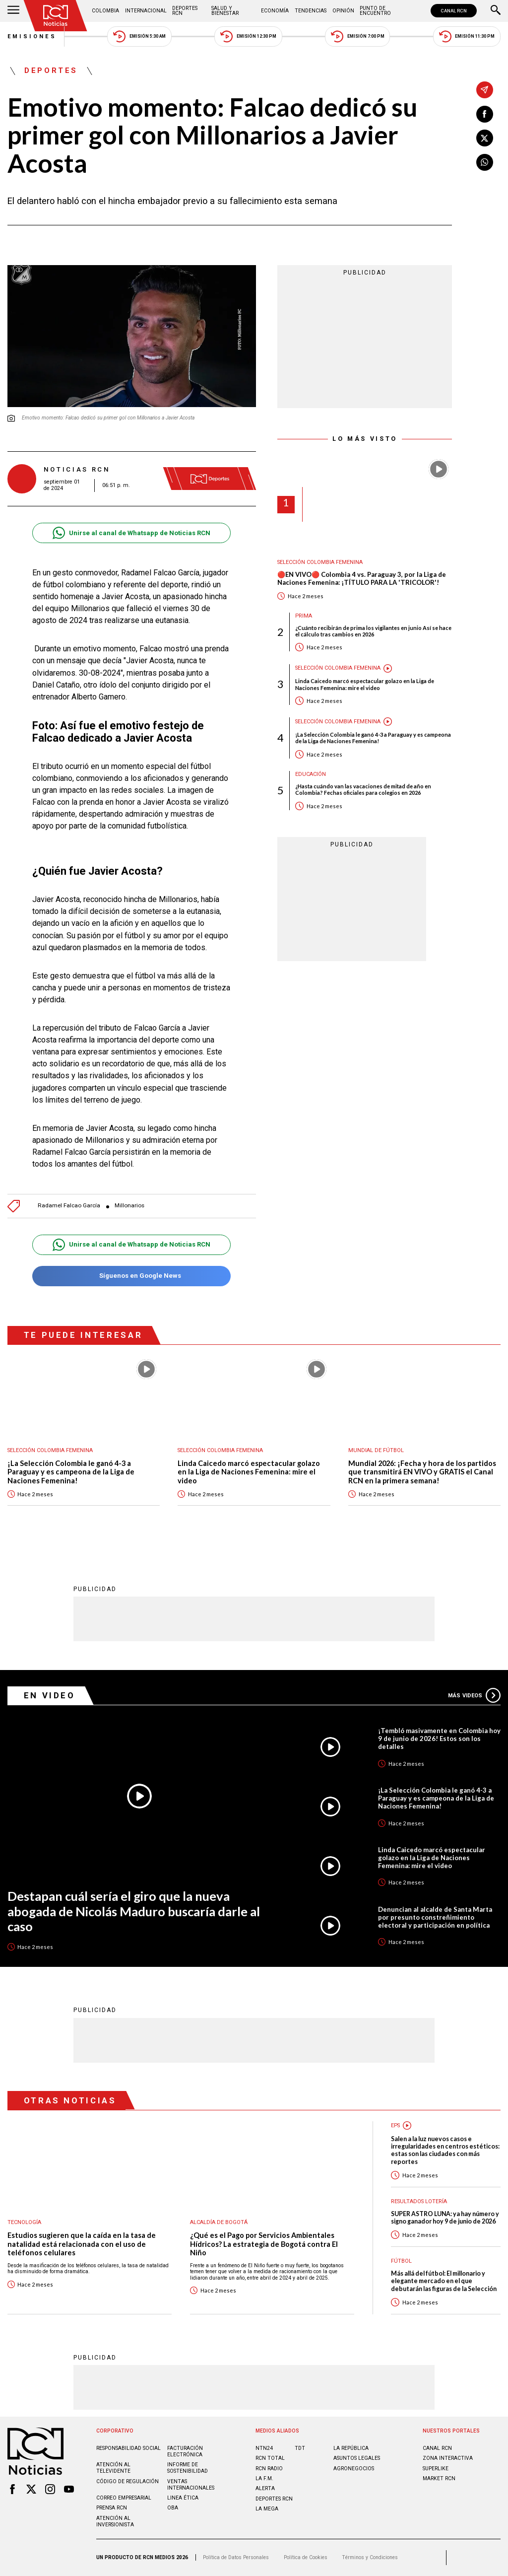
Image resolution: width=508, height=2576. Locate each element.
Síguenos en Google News (131, 1276)
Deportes (51, 71)
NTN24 (264, 2448)
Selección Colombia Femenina (320, 562)
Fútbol (401, 2261)
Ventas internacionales (190, 2484)
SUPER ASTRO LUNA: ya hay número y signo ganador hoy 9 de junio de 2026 (445, 2217)
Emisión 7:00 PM (357, 36)
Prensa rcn (111, 2508)
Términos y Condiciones (370, 2557)
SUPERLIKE (435, 2468)
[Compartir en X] (484, 138)
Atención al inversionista (115, 2521)
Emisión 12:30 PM (248, 36)
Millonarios (129, 1205)
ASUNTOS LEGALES (356, 2458)
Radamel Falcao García (69, 1205)
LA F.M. (264, 2478)
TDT (300, 2448)
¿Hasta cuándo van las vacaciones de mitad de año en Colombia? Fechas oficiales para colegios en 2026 (363, 789)
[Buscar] (496, 11)
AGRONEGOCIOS (353, 2468)
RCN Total (270, 2458)
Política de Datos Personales (236, 2557)
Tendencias (310, 10)
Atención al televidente (113, 2467)
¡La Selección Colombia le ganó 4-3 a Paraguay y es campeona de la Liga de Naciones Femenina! (373, 737)
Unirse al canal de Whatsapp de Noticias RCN (131, 533)
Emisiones (32, 36)
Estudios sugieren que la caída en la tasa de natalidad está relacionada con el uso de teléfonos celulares (81, 2244)
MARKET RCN (439, 2478)
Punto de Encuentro (375, 10)
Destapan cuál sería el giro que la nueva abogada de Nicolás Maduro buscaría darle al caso (133, 1911)
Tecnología (24, 2222)
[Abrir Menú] (13, 11)
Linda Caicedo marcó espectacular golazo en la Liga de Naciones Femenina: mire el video (364, 684)
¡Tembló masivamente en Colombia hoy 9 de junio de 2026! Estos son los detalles (439, 1738)
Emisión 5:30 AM (139, 36)
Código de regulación (127, 2481)
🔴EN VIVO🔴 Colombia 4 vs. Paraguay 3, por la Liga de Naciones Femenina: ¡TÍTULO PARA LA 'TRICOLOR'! (361, 578)
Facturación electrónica (185, 2451)
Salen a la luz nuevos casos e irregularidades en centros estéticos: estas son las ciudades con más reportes (445, 2150)
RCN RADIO (269, 2468)
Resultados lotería (419, 2201)
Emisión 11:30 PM (467, 36)
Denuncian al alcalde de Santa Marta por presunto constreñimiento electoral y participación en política (435, 1917)
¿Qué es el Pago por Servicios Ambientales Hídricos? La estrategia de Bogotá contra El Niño (264, 2244)
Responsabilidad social (128, 2448)
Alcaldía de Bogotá (219, 2222)
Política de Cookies (305, 2557)
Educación (310, 774)
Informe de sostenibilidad (187, 2467)
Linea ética (182, 2498)
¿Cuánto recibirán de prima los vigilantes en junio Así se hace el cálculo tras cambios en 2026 (373, 631)
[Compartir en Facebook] (484, 114)
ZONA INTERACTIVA (448, 2458)
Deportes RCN (184, 10)
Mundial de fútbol (376, 1450)
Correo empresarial (123, 2498)
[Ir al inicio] (55, 15)
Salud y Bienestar (225, 10)
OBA (172, 2508)
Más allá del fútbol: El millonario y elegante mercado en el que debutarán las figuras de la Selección (444, 2281)
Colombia (105, 10)
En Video (49, 1695)
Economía (275, 10)
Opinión (343, 10)
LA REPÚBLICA (351, 2448)
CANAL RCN (454, 10)
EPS (395, 2125)
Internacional (146, 10)
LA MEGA (266, 2509)
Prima (303, 616)
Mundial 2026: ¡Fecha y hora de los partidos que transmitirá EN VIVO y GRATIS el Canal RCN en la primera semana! (422, 1472)
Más (474, 1695)
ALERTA (265, 2488)
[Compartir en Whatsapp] (484, 162)
